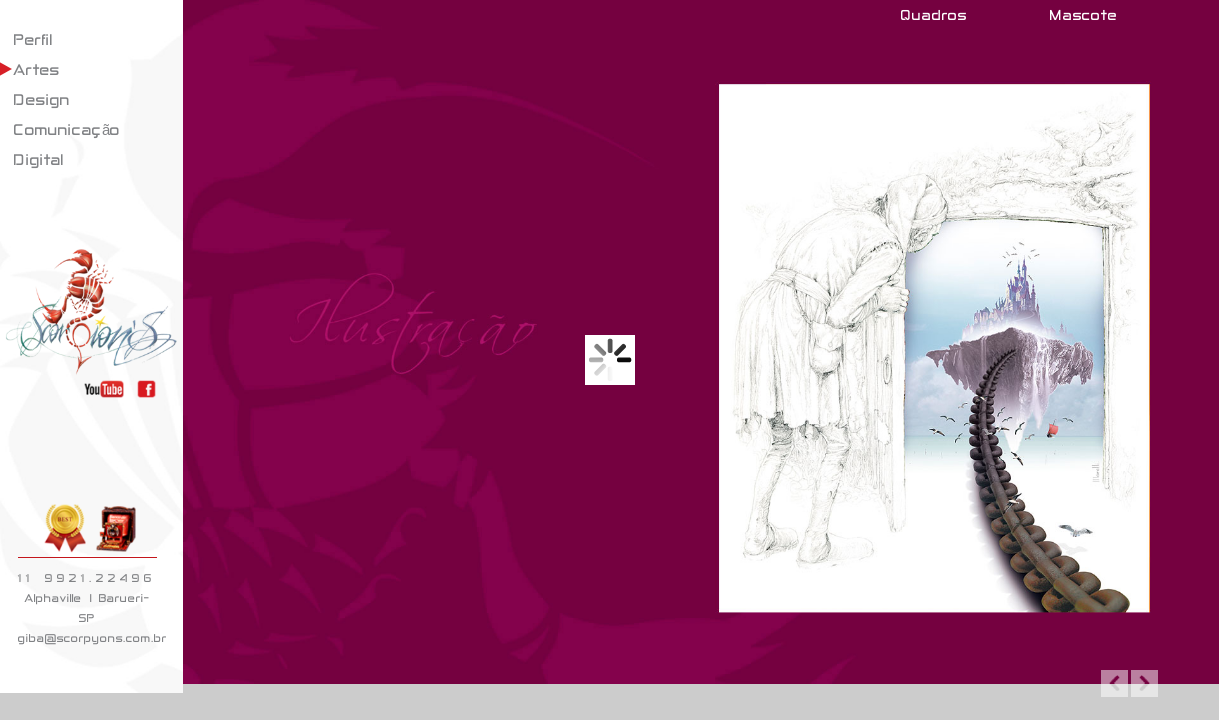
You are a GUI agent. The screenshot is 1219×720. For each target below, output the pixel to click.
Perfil (33, 39)
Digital (39, 159)
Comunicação (67, 129)
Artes (37, 69)
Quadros (934, 15)
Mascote (1084, 15)
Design (42, 99)
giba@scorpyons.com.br (92, 638)
